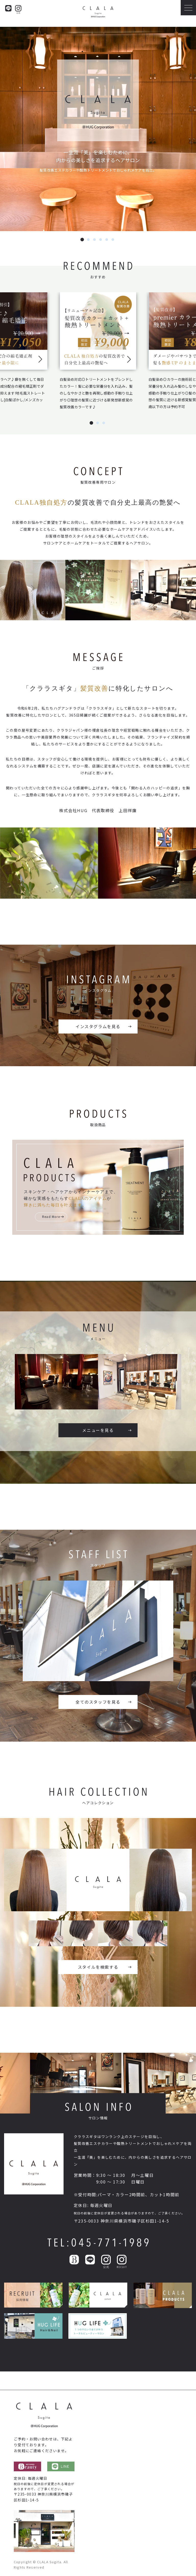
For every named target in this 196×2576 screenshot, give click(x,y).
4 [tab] (100, 239)
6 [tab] (112, 239)
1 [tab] (82, 239)
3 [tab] (94, 239)
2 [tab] (88, 239)
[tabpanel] (98, 129)
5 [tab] (106, 239)
